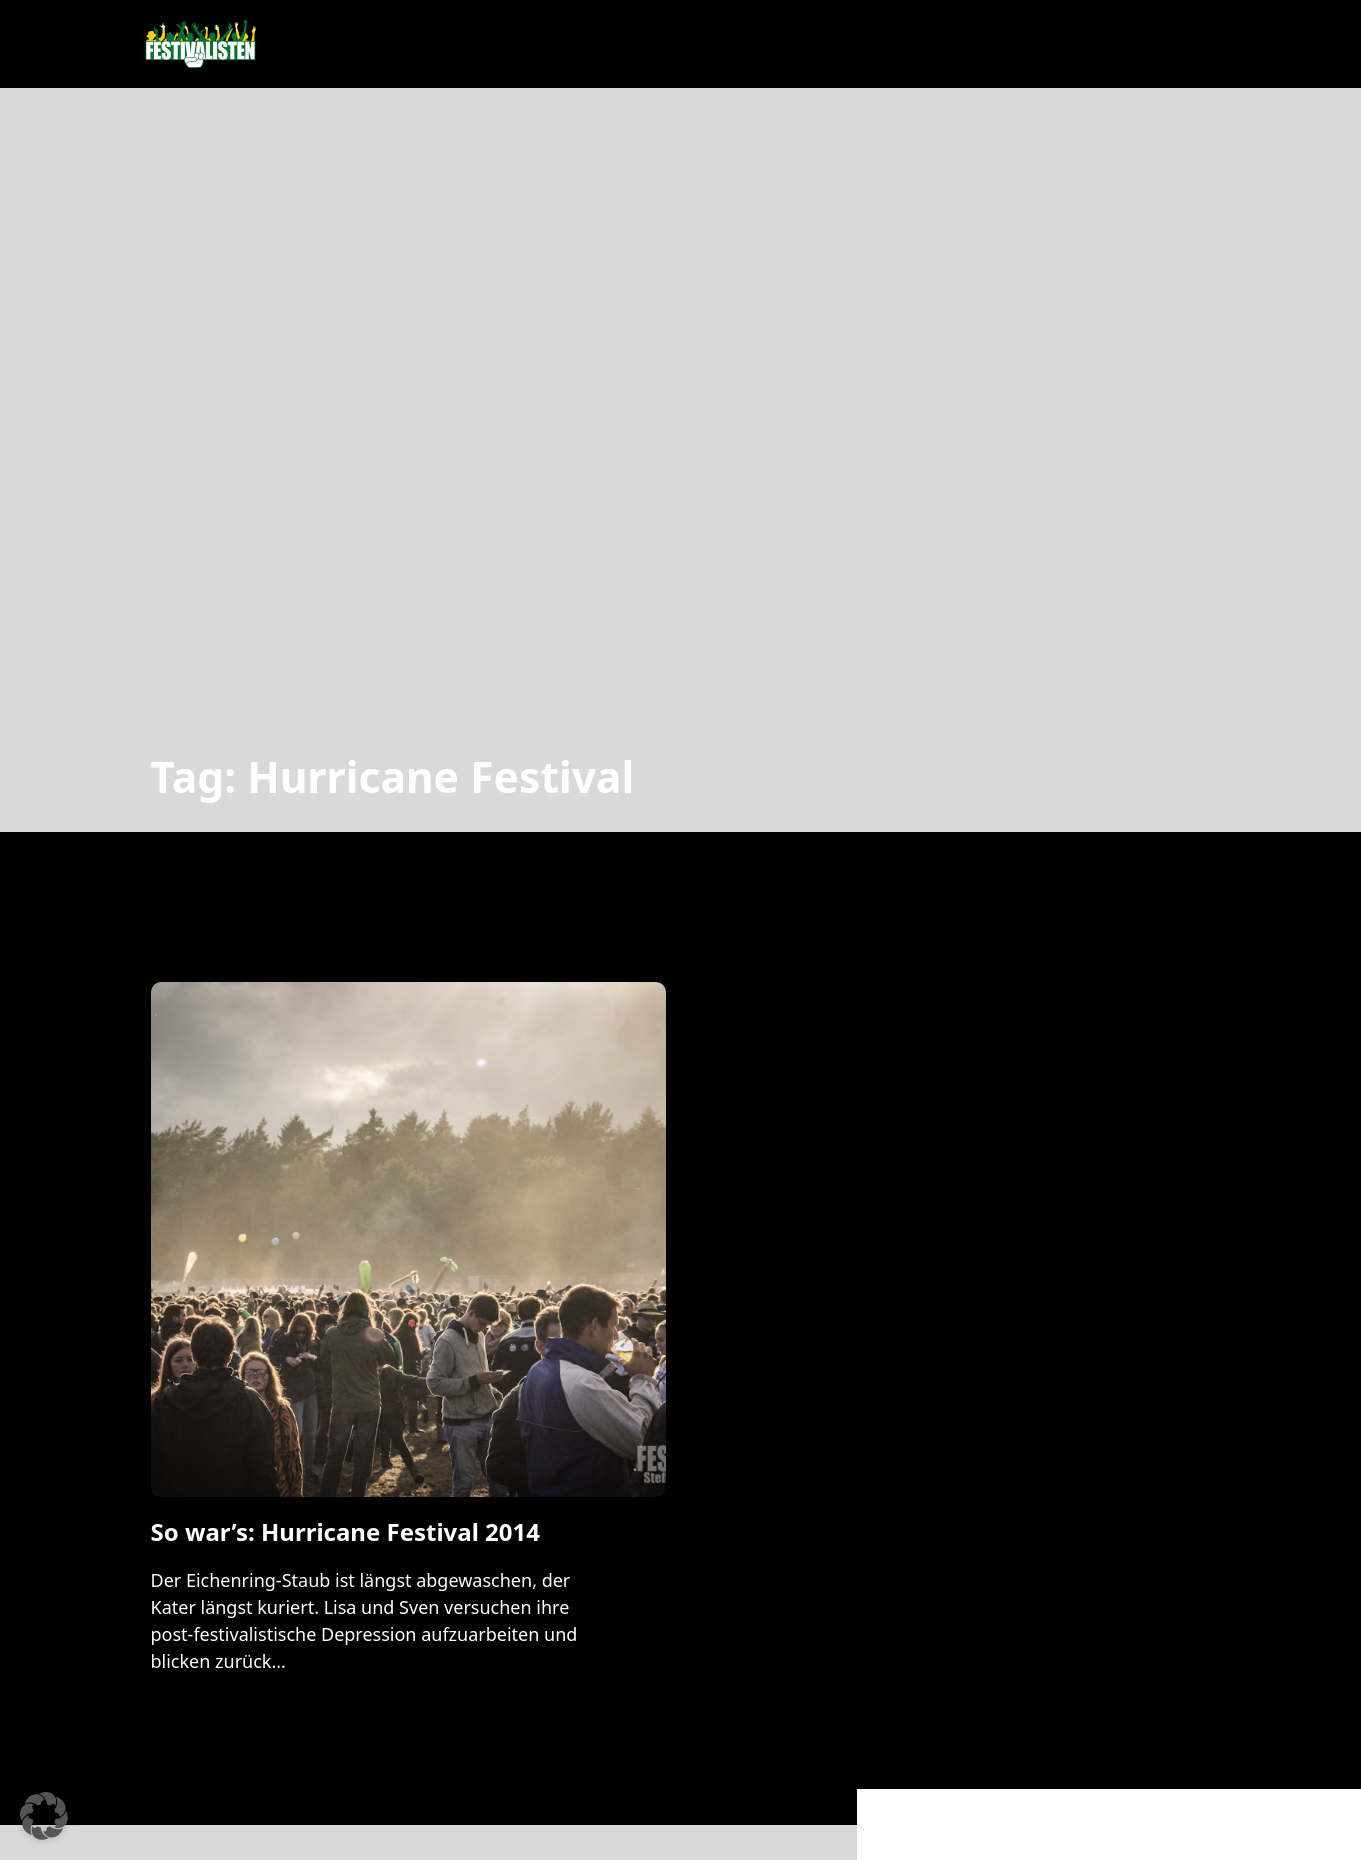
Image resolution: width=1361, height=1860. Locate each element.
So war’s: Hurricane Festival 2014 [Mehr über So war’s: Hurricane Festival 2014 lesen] (345, 1531)
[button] (44, 1816)
